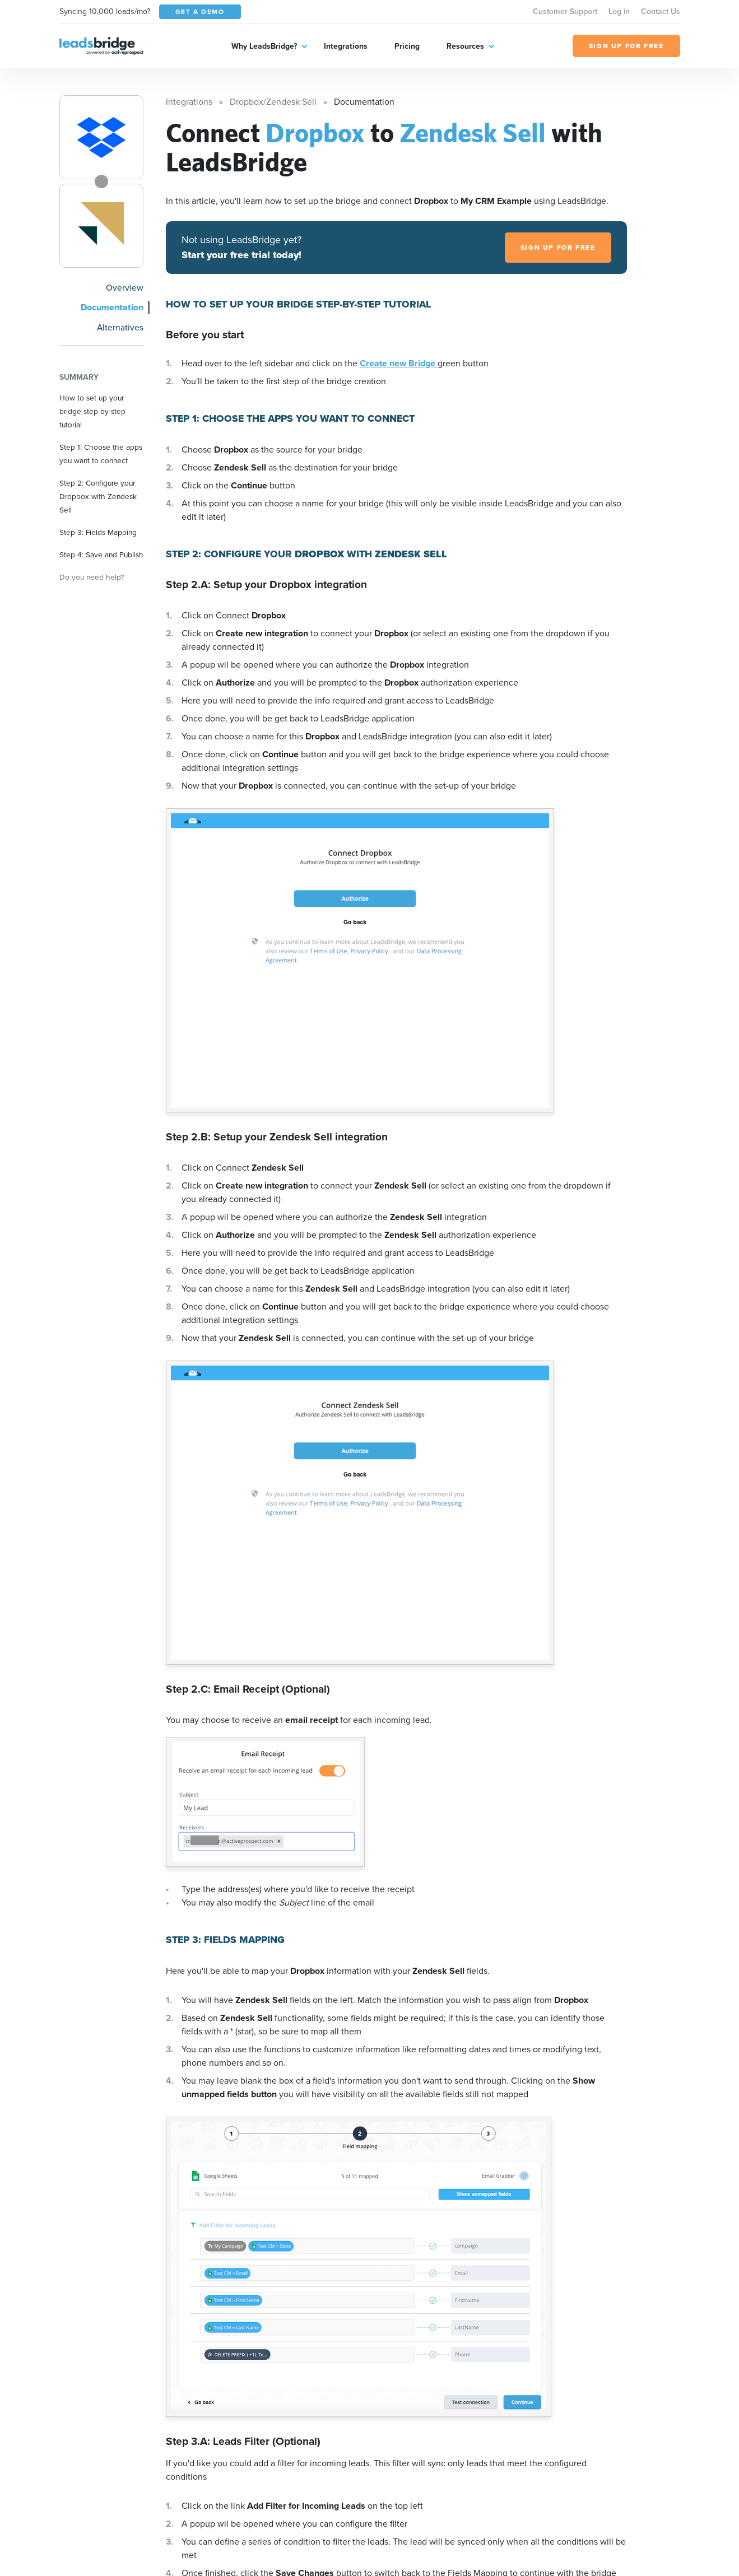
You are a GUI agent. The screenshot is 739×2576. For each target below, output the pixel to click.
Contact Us (660, 11)
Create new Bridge (399, 363)
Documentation (112, 307)
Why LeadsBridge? (264, 46)
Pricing (407, 46)
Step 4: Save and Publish (101, 554)
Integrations (346, 46)
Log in (619, 11)
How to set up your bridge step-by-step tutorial (92, 411)
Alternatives (120, 327)
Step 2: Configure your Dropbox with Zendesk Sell (98, 496)
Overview (124, 287)
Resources (465, 46)
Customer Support (565, 11)
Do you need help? (91, 577)
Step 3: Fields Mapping (98, 532)
